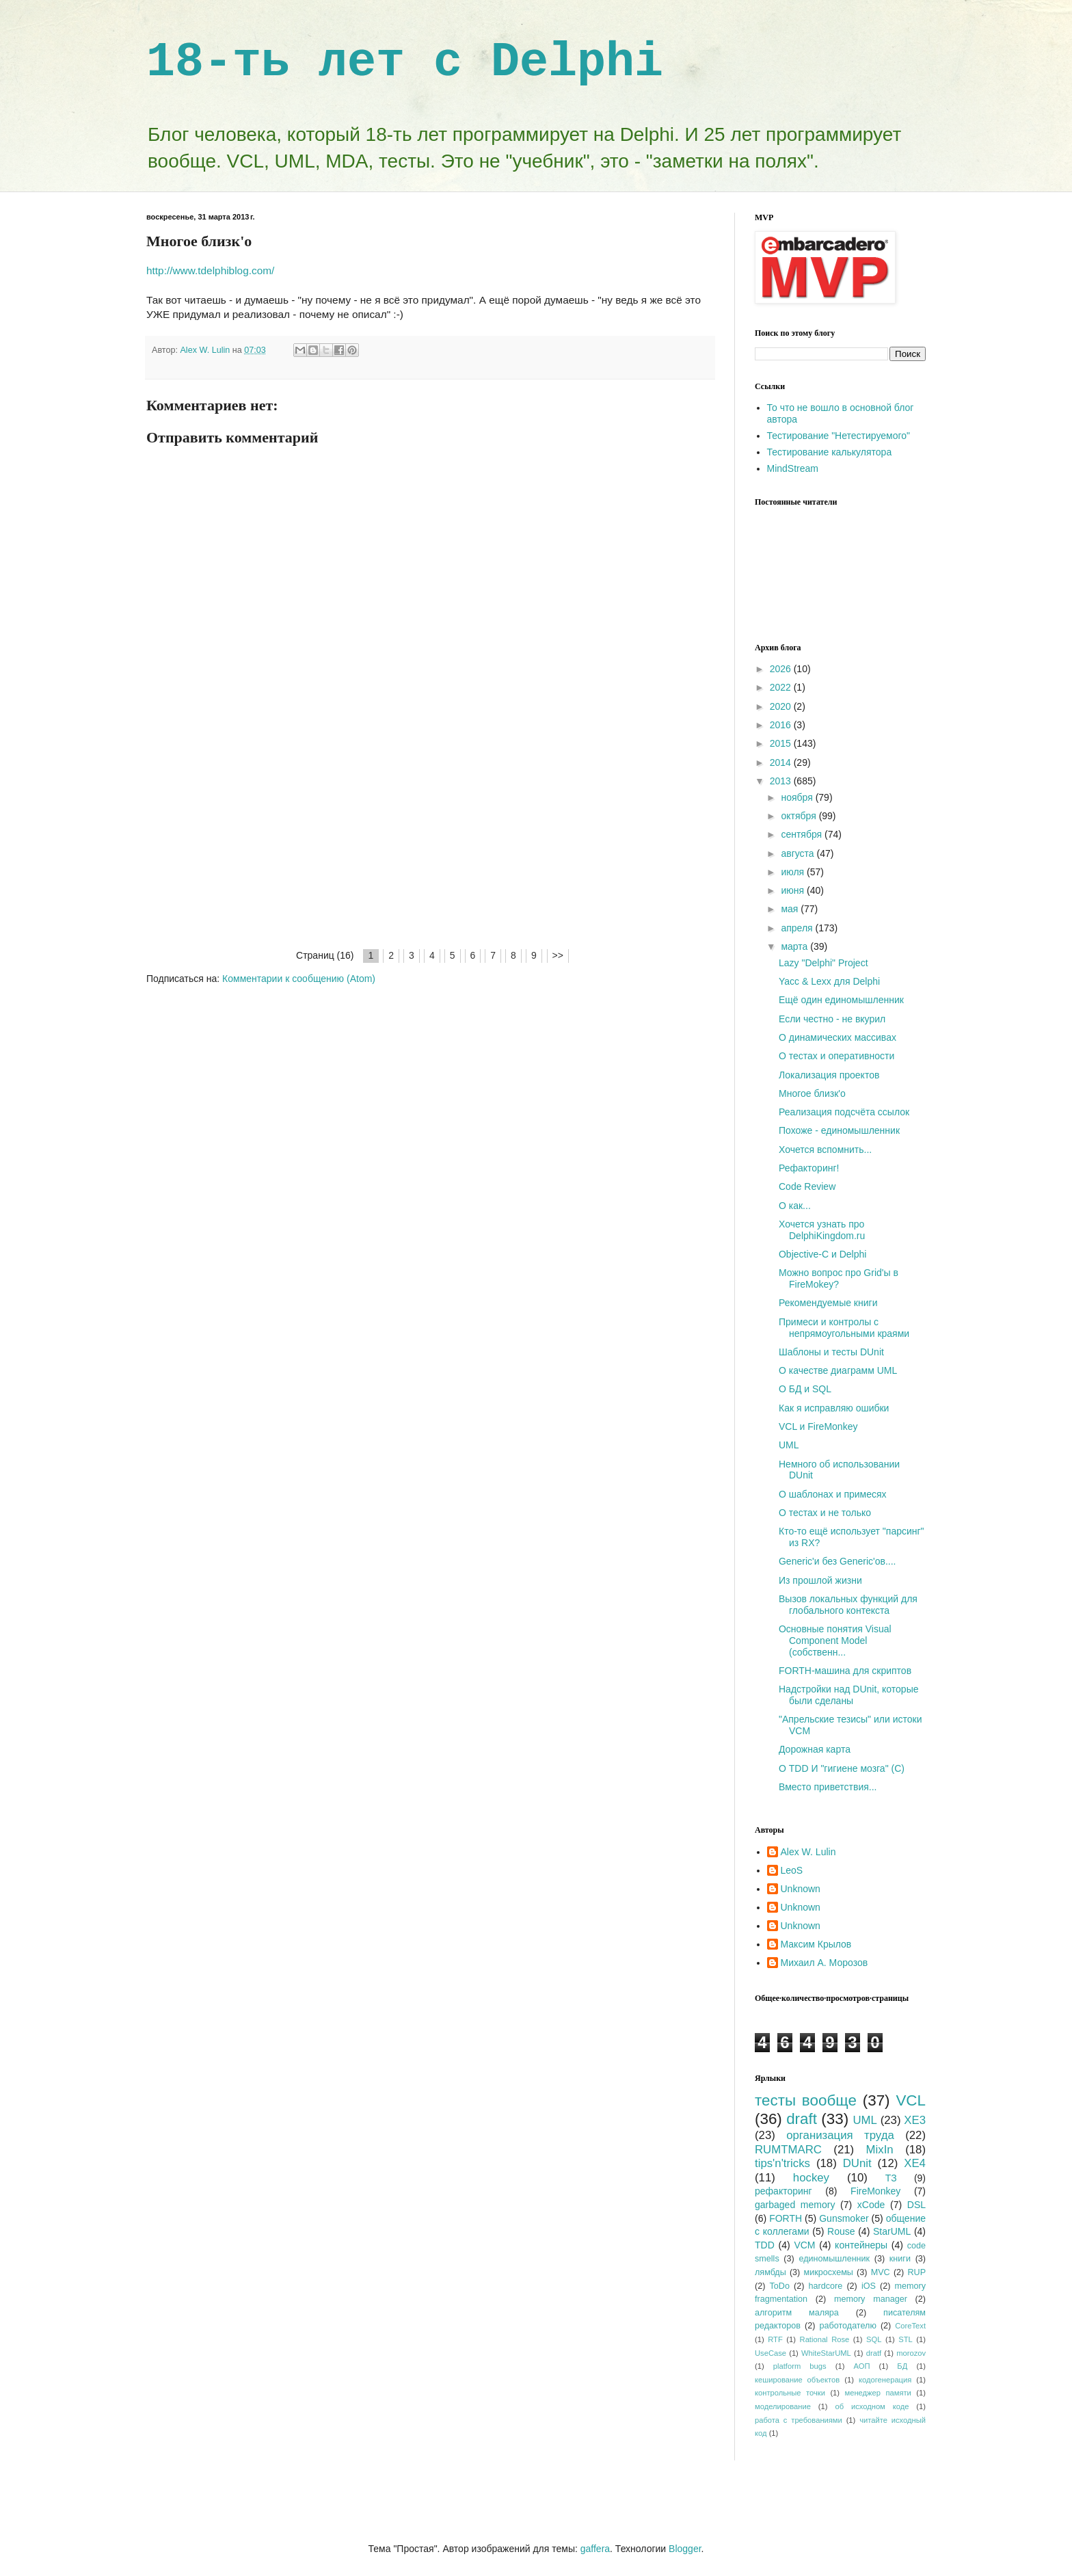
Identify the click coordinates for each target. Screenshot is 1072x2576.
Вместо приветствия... (828, 1786)
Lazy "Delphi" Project (823, 962)
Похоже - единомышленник (839, 1130)
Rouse (841, 2231)
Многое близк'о (812, 1093)
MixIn (880, 2149)
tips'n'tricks (782, 2163)
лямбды (770, 2272)
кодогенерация (885, 2380)
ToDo (780, 2286)
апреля (798, 927)
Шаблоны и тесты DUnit (831, 1351)
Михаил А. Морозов (824, 1962)
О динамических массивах (837, 1037)
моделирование (783, 2406)
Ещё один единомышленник (841, 999)
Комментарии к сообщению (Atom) (298, 978)
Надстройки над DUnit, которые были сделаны (849, 1695)
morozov (911, 2353)
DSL (916, 2204)
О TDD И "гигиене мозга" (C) (841, 1768)
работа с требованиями (798, 2420)
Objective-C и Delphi (822, 1254)
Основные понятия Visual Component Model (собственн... (835, 1640)
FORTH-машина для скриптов (845, 1670)
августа (798, 853)
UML (789, 1444)
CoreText (910, 2326)
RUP (916, 2272)
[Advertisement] (430, 844)
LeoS (792, 1870)
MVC (880, 2272)
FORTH (785, 2218)
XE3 (915, 2120)
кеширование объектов (797, 2380)
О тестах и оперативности (836, 1055)
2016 (782, 724)
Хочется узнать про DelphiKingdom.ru (822, 1230)
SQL (873, 2339)
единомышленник (834, 2258)
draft (801, 2118)
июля (794, 871)
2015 (782, 743)
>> (557, 955)
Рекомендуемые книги (828, 1302)
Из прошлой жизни (820, 1580)
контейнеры (861, 2245)
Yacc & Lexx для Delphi (829, 981)
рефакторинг (783, 2191)
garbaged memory (795, 2204)
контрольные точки (790, 2393)
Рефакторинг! (809, 1168)
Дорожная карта (814, 1749)
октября (799, 815)
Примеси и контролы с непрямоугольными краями (844, 1327)
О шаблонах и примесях (833, 1494)
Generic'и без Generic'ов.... (837, 1561)
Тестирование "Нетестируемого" (839, 435)
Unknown (800, 1888)
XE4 (915, 2163)
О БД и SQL (805, 1388)
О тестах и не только (825, 1512)
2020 (782, 706)
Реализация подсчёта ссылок (844, 1111)
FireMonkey (875, 2191)
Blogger (685, 2548)
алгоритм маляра (797, 2313)
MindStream (792, 468)
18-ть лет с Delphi (404, 63)
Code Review (807, 1186)
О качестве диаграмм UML (838, 1370)
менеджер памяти (878, 2393)
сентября (803, 834)
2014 (782, 762)
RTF (775, 2339)
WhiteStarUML (826, 2353)
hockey (811, 2177)
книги (900, 2258)
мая (791, 908)
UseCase (770, 2353)
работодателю (847, 2326)
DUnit (857, 2163)
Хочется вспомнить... (825, 1149)
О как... (795, 1205)
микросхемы (828, 2272)
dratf (873, 2353)
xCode (871, 2204)
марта (795, 946)
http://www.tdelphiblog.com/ (210, 270)
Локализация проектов (829, 1075)
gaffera (595, 2548)
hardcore (826, 2286)
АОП (861, 2366)
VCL (911, 2100)
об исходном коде (872, 2406)
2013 (782, 780)
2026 (782, 668)
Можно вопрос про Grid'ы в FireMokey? (838, 1278)
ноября (798, 797)
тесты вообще (806, 2100)
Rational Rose (825, 2339)
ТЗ (891, 2178)
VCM (804, 2245)
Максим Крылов (816, 1944)
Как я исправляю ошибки (834, 1408)
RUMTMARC (788, 2149)
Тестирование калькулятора (829, 452)
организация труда (840, 2135)
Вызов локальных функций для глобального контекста (848, 1604)
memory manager (870, 2299)
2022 (782, 687)
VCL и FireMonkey (818, 1426)
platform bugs (800, 2366)
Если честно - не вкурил (832, 1018)
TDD (765, 2245)
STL (905, 2339)
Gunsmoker (843, 2218)
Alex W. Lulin (808, 1851)
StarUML (892, 2231)
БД (902, 2366)
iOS (868, 2286)
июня (794, 890)
